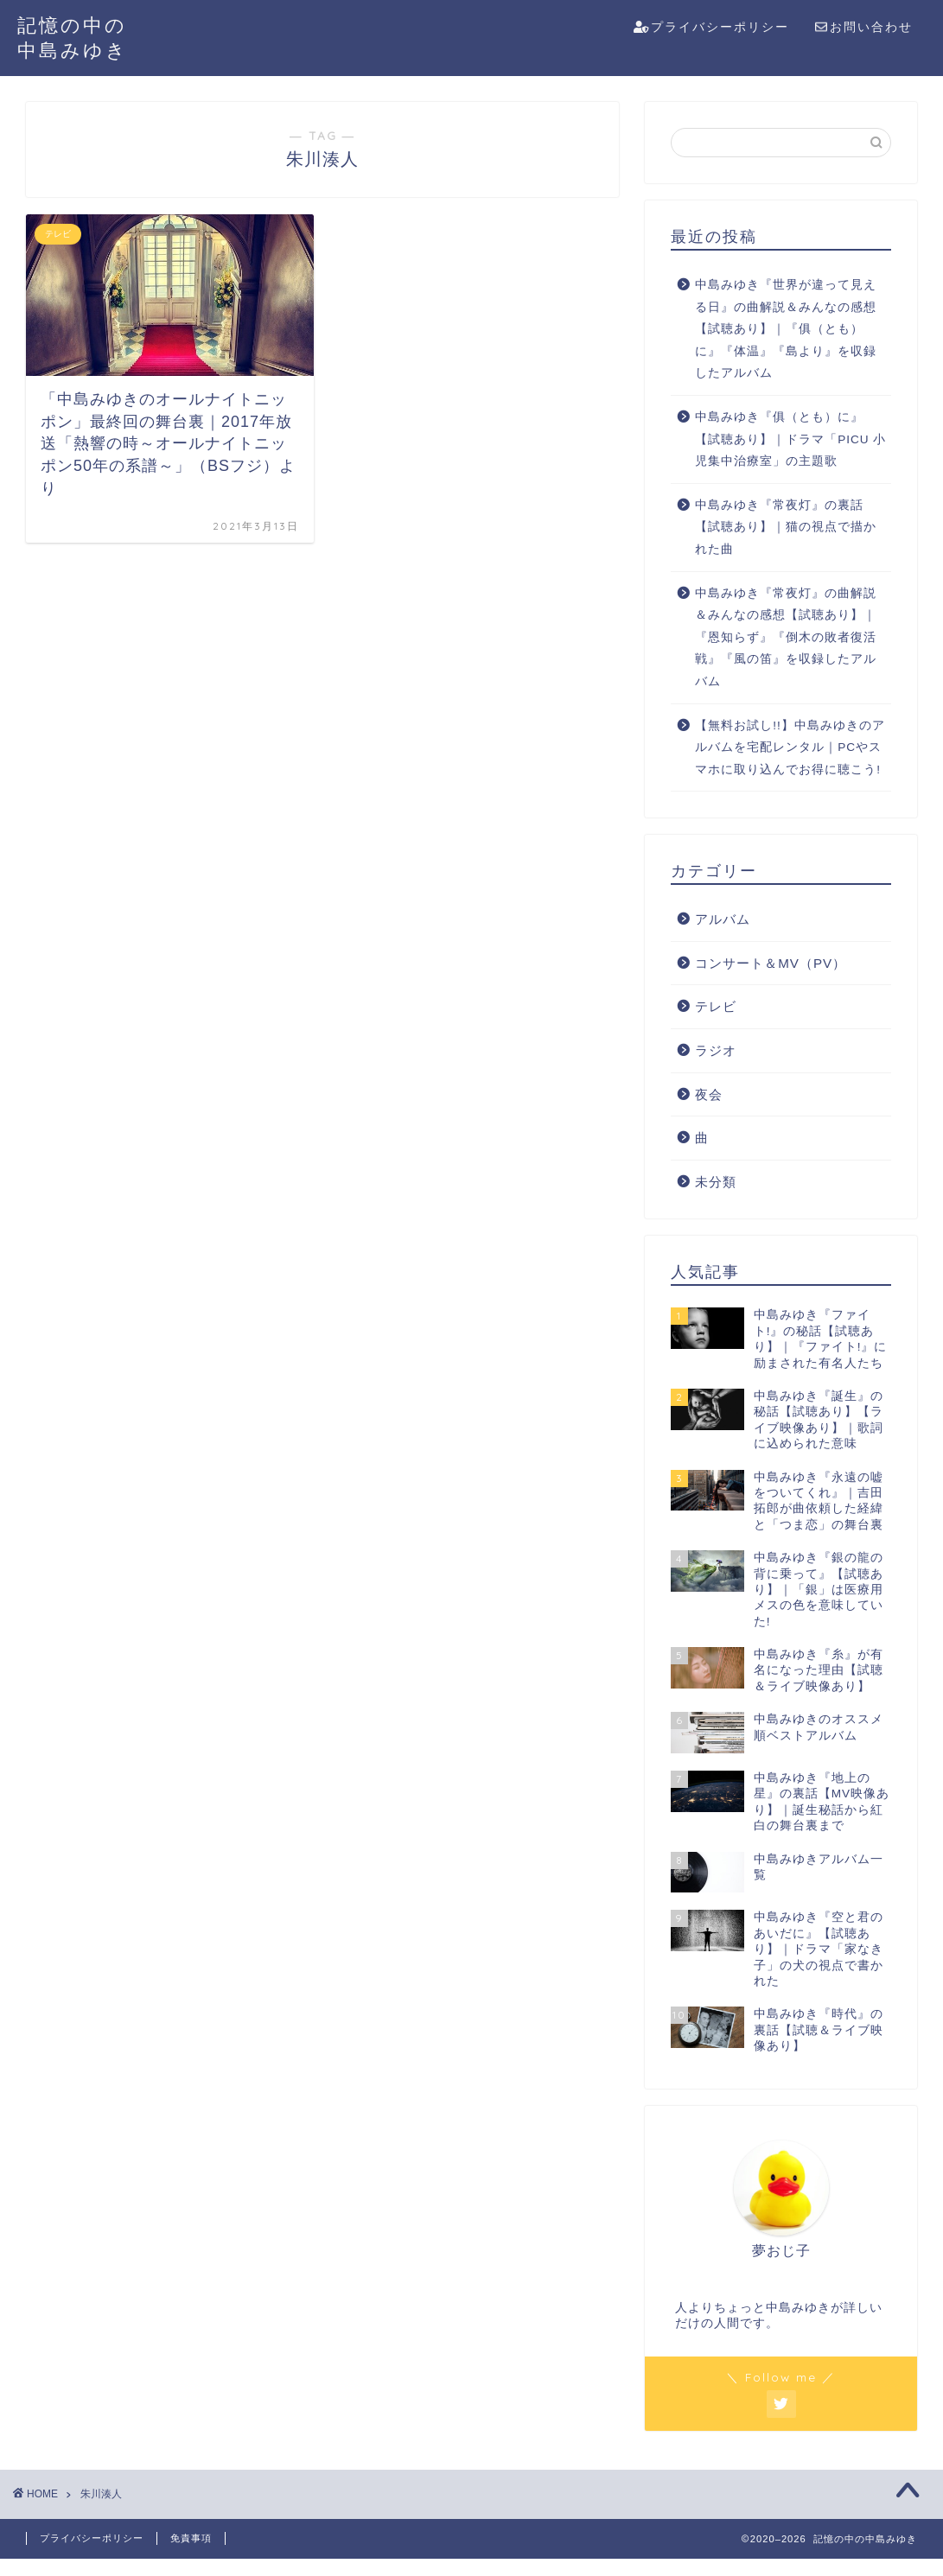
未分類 (715, 1181)
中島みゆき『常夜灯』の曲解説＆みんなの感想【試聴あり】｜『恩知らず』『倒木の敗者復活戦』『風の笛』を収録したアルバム (785, 637)
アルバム (722, 919)
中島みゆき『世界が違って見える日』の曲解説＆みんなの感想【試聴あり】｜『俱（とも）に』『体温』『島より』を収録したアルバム (785, 328)
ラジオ (715, 1050)
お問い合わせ (864, 27)
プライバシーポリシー (712, 27)
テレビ (715, 1006)
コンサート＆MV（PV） (770, 963)
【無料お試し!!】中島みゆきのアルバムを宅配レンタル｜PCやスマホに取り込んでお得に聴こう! (790, 747)
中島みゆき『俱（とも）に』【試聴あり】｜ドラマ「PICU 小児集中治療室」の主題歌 (790, 438)
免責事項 (191, 2538)
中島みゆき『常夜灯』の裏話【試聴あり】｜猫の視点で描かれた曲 (785, 527)
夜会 (709, 1094)
